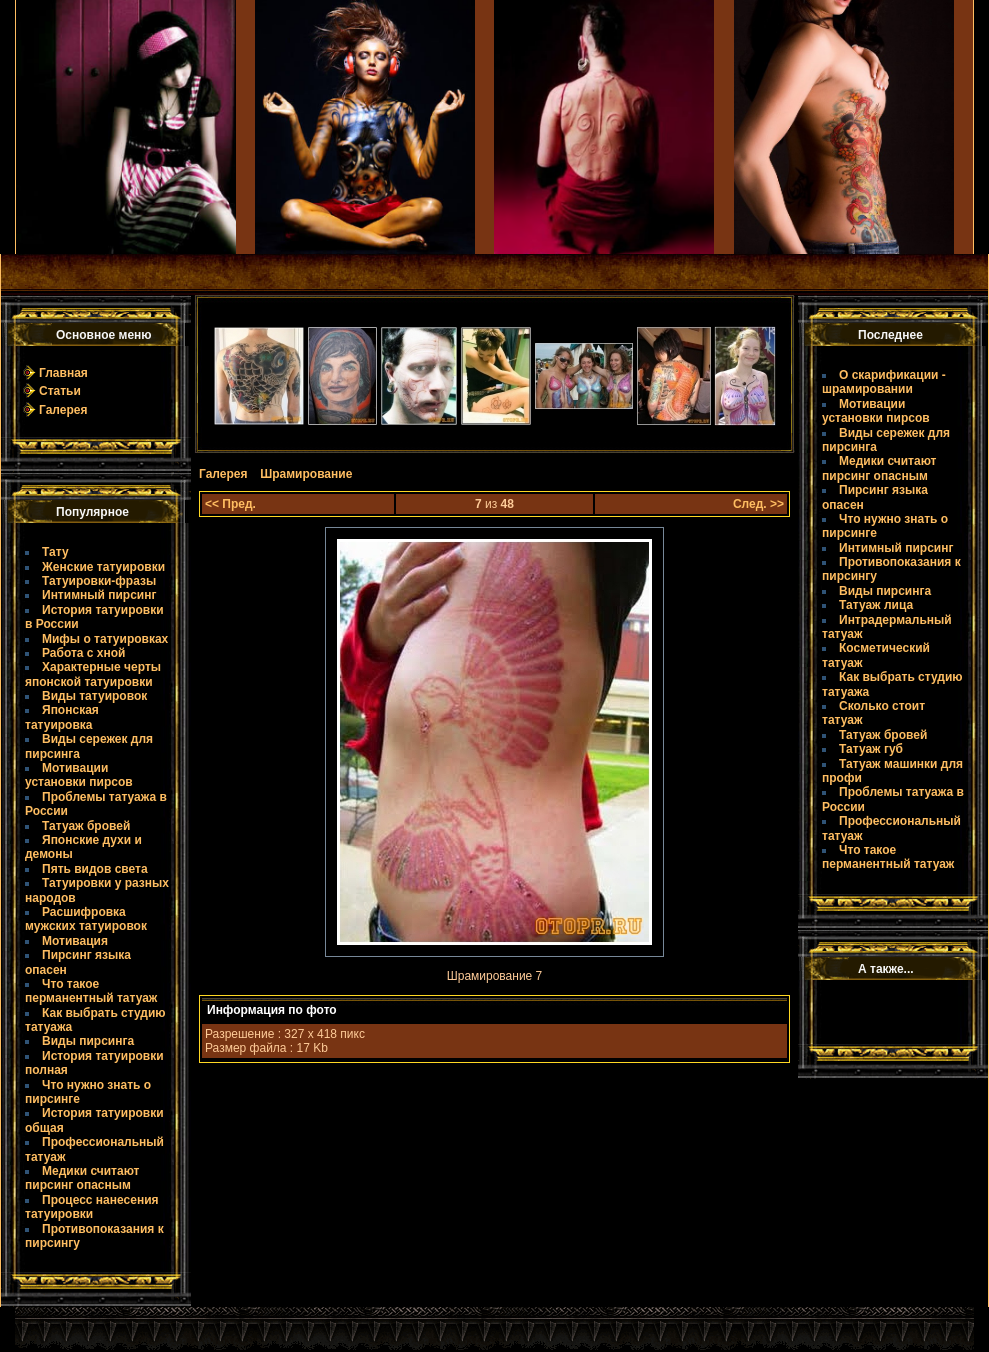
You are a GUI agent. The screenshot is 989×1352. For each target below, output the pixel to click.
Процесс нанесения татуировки (92, 1207)
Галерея (63, 410)
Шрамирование (306, 474)
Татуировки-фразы (99, 581)
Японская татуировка (62, 717)
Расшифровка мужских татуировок (86, 919)
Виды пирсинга (88, 1041)
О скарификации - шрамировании (884, 382)
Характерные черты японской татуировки (93, 674)
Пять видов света (95, 869)
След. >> (758, 504)
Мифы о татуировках (105, 639)
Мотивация (75, 941)
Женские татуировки (103, 567)
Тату (55, 552)
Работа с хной (83, 653)
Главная (63, 373)
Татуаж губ (871, 749)
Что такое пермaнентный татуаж (91, 991)
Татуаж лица (876, 605)
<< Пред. (230, 504)
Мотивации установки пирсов (79, 775)
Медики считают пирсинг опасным (82, 1178)
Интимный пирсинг (99, 595)
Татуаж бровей (86, 826)
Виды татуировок (94, 696)
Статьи (60, 391)
